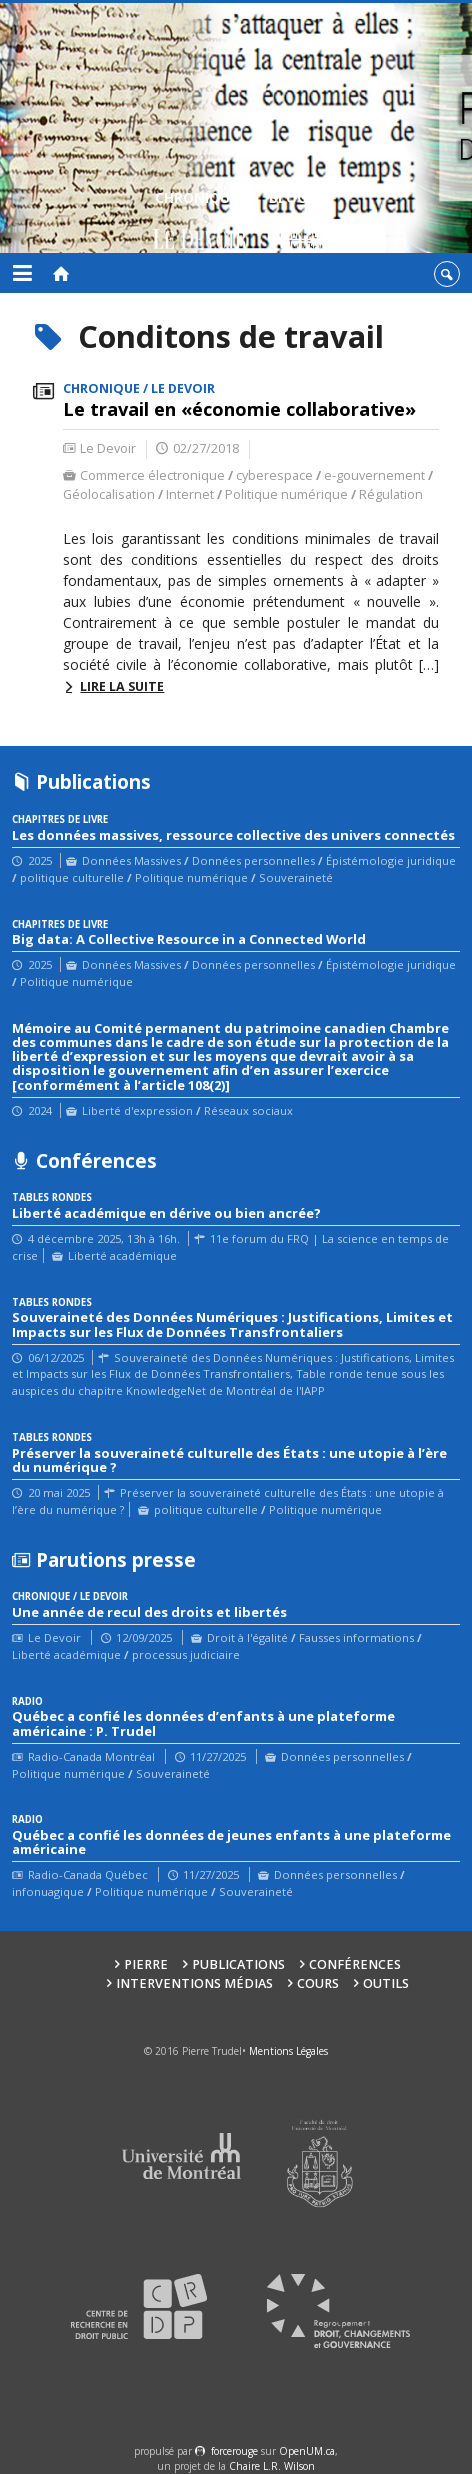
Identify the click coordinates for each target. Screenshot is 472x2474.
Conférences (355, 1964)
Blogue (296, 222)
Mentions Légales (288, 2051)
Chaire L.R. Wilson (272, 2466)
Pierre (146, 1964)
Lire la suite (122, 686)
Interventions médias (194, 1983)
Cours (318, 1983)
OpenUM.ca (307, 2451)
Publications (238, 1964)
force (234, 2451)
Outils (386, 1983)
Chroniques (200, 222)
